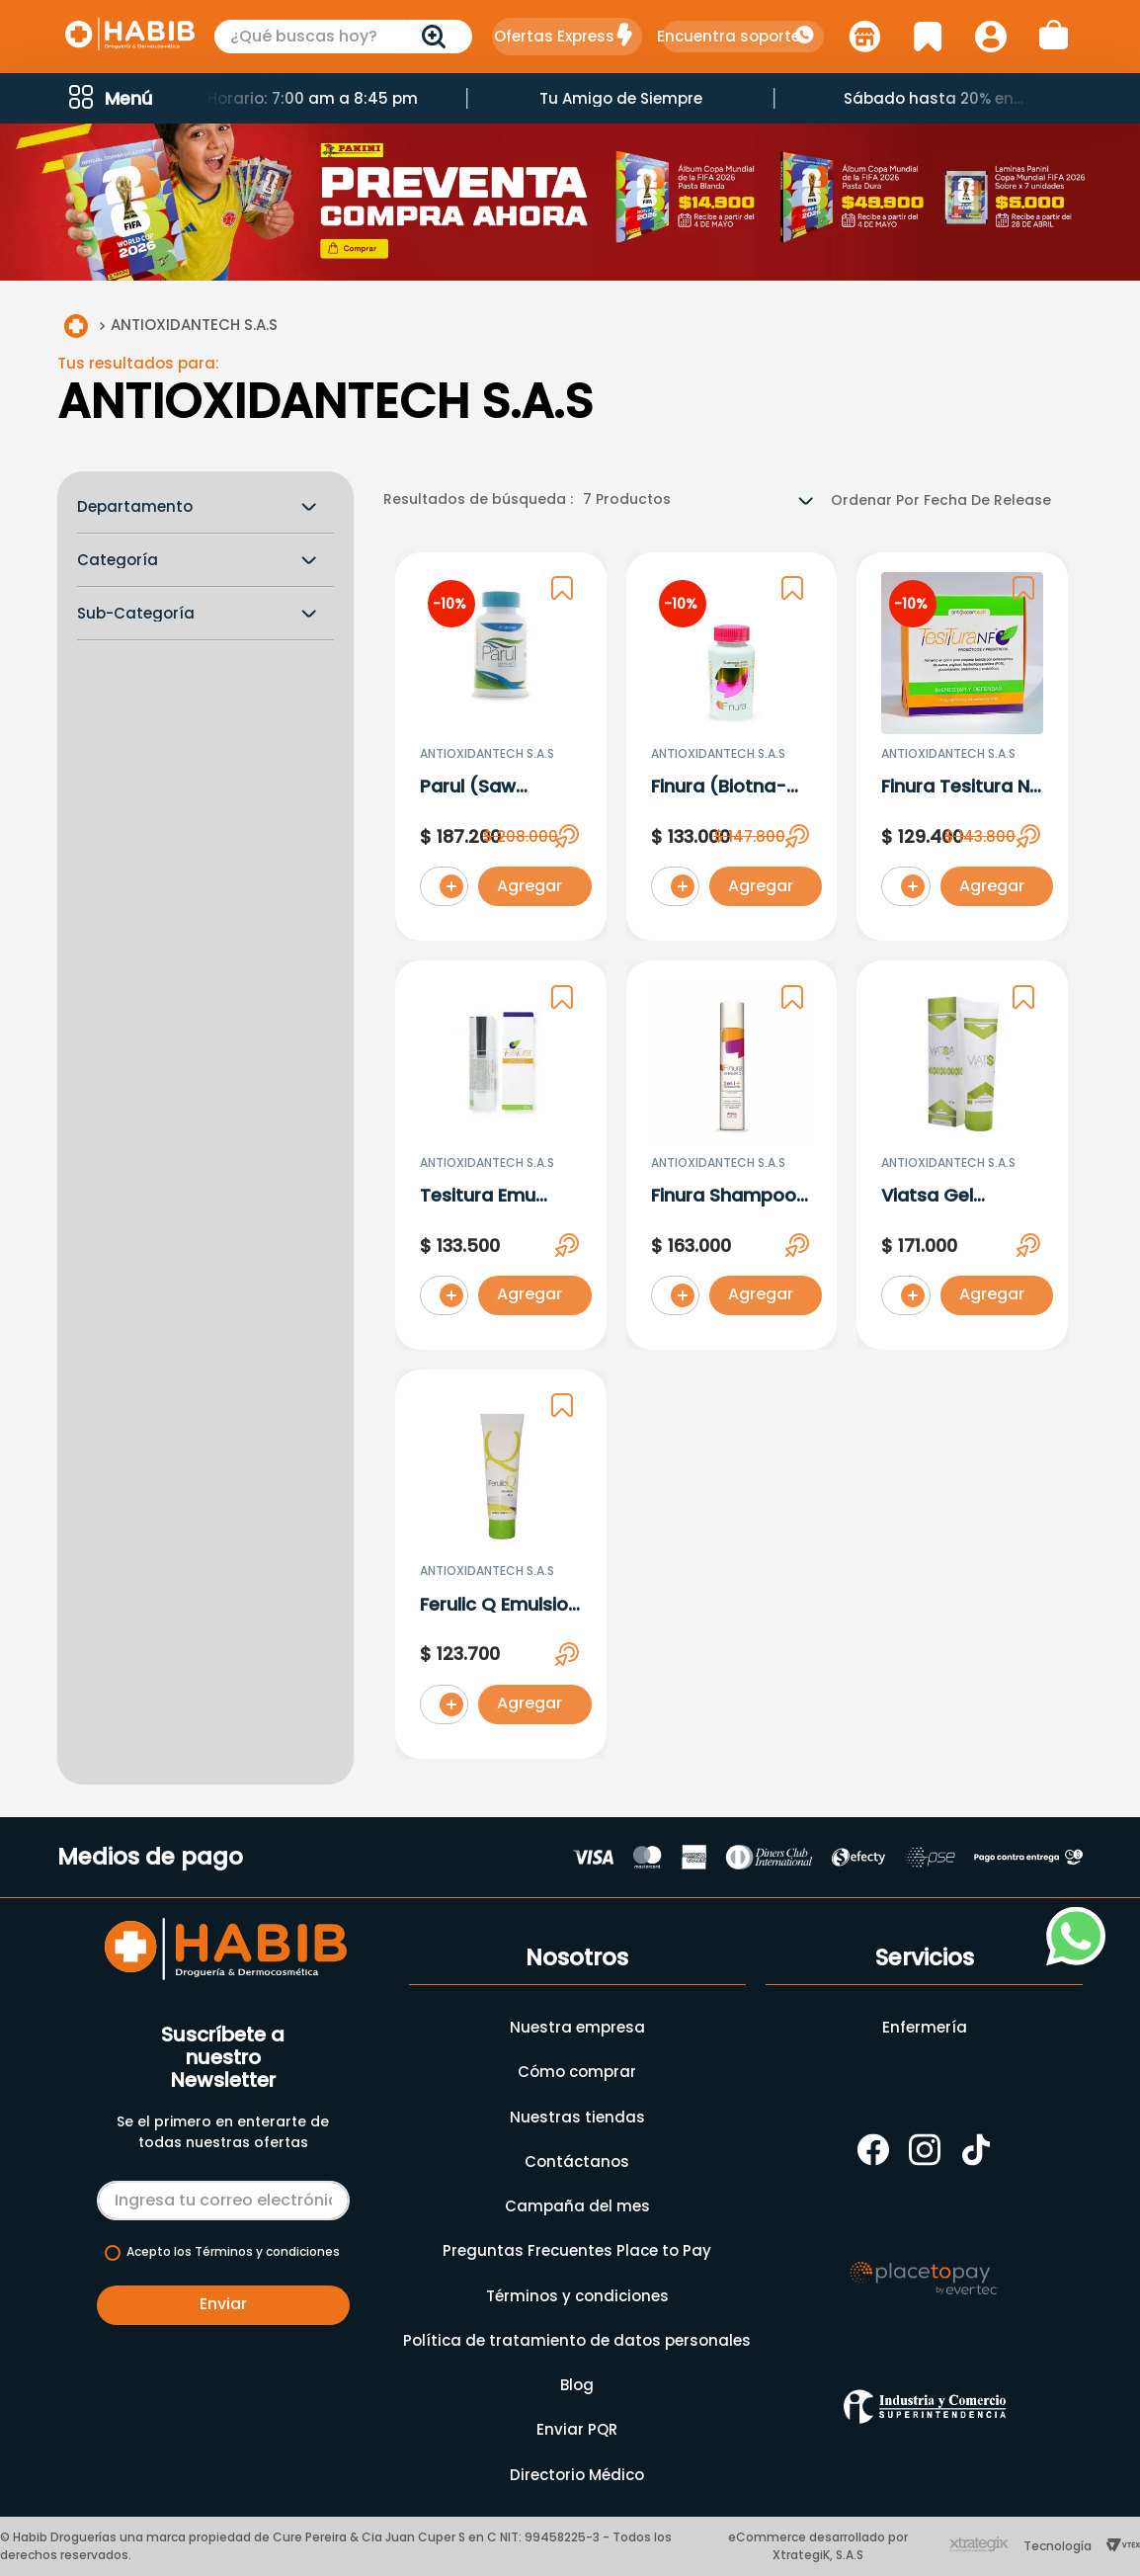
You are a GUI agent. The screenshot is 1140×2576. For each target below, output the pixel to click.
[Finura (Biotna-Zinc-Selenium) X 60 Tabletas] (732, 751)
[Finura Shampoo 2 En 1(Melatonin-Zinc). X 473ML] (732, 1159)
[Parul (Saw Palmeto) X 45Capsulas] (501, 751)
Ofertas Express (554, 36)
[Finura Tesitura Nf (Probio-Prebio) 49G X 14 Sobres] (962, 751)
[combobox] (343, 36)
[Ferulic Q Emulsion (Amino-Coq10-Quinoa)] (501, 1568)
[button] (108, 98)
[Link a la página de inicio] (76, 330)
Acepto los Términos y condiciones (233, 2252)
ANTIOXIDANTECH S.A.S (194, 328)
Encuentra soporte (728, 36)
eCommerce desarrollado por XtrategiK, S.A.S (818, 2546)
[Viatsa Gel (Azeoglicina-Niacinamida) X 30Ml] (962, 1159)
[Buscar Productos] (437, 36)
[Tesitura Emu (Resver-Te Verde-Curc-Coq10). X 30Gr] (501, 1159)
